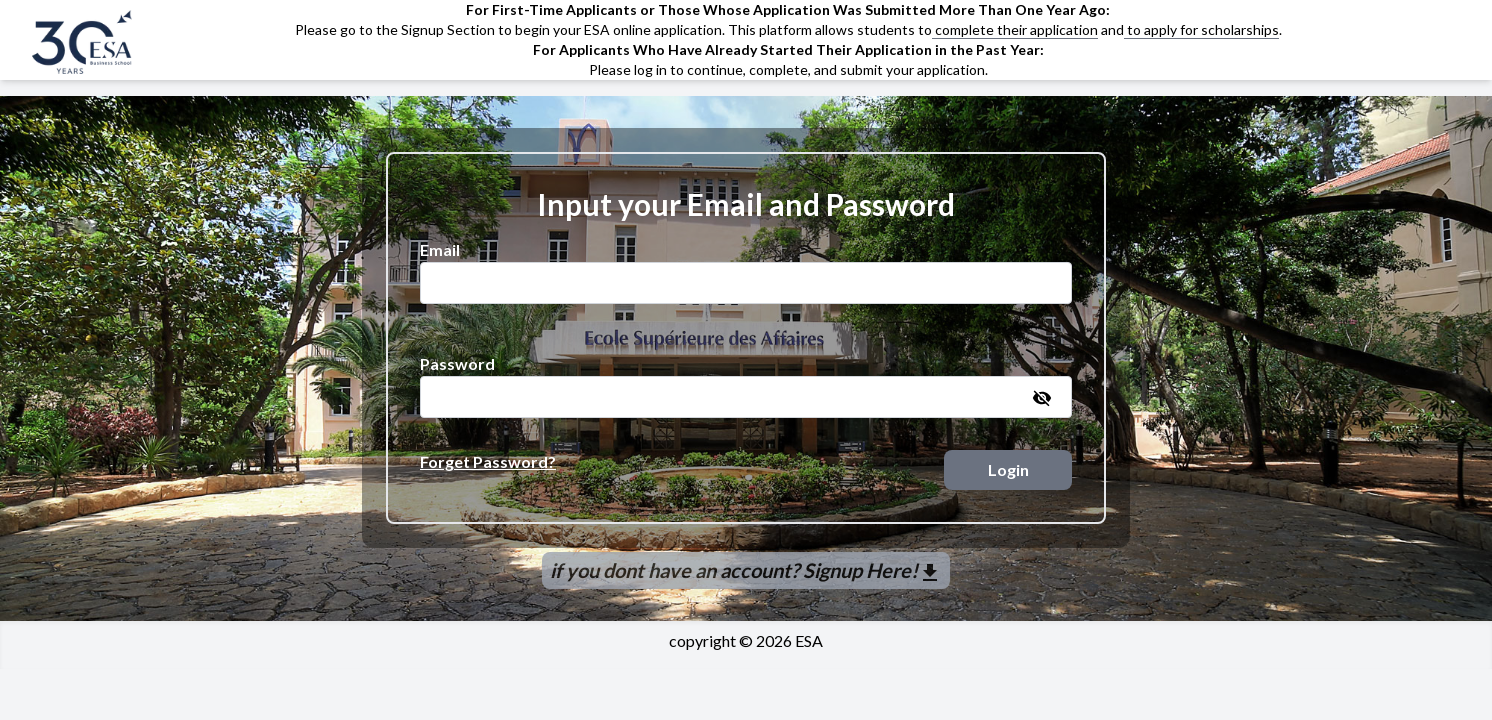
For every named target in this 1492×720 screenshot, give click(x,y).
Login (1008, 469)
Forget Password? (488, 461)
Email (440, 249)
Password (457, 363)
